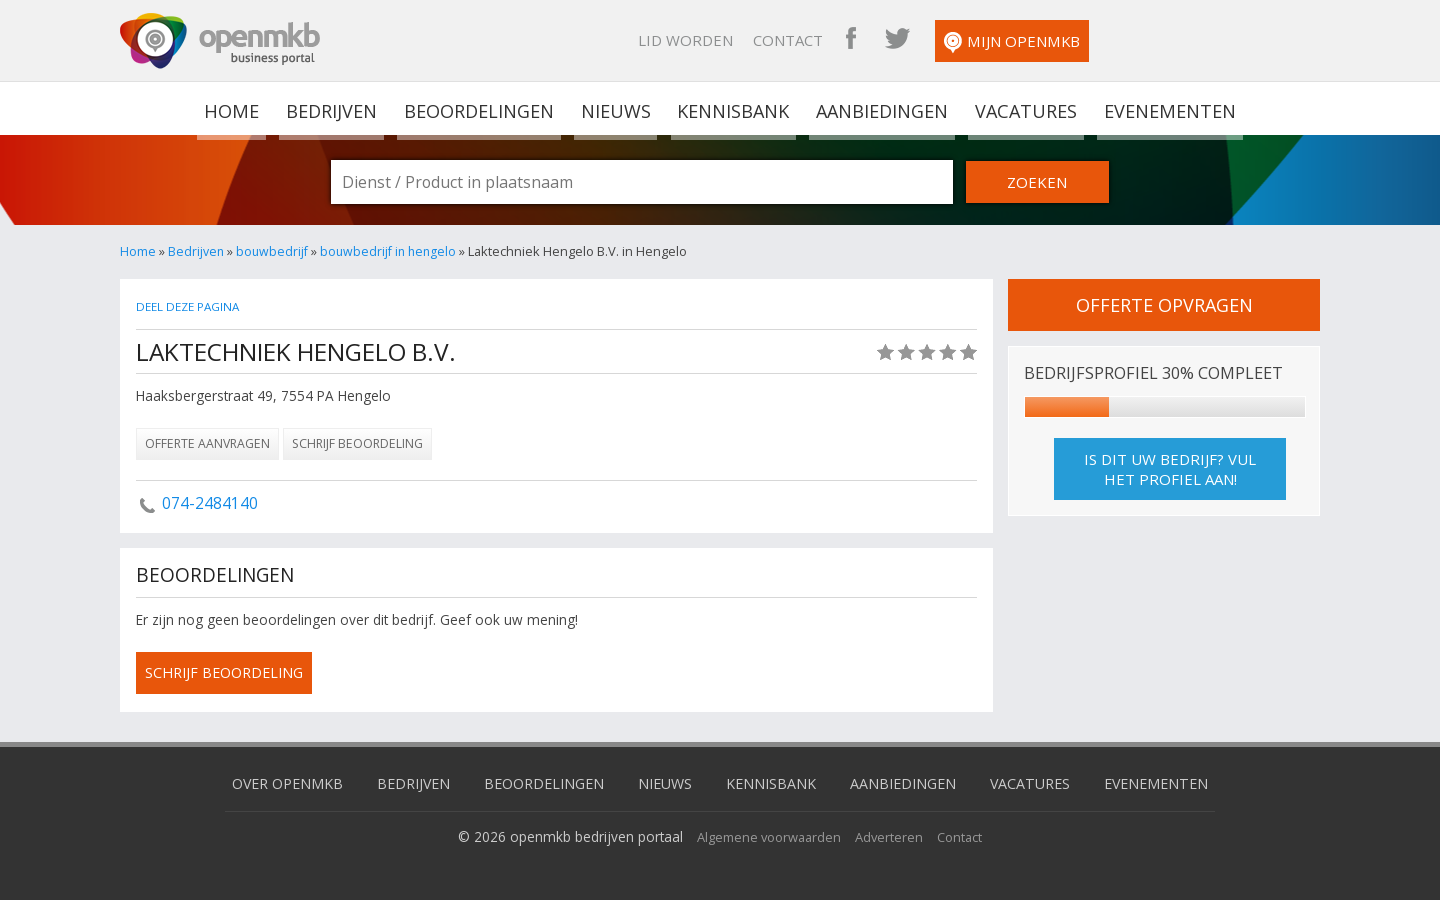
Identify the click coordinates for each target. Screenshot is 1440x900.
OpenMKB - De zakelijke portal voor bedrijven (220, 41)
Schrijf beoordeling (357, 443)
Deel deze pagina (191, 306)
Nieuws (615, 108)
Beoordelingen (480, 108)
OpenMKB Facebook (1063, 40)
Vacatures (1021, 108)
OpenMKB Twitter (1109, 40)
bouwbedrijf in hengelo (393, 251)
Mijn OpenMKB (1224, 42)
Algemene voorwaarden (766, 834)
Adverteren (893, 834)
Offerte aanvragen (207, 443)
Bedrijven (333, 108)
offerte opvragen (1164, 305)
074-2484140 (210, 503)
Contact (1000, 40)
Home (138, 251)
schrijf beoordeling (229, 673)
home (236, 108)
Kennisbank (731, 108)
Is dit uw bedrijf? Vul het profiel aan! (1170, 470)
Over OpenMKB (270, 781)
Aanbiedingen (879, 108)
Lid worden (897, 40)
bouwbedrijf (274, 251)
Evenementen (1163, 108)
